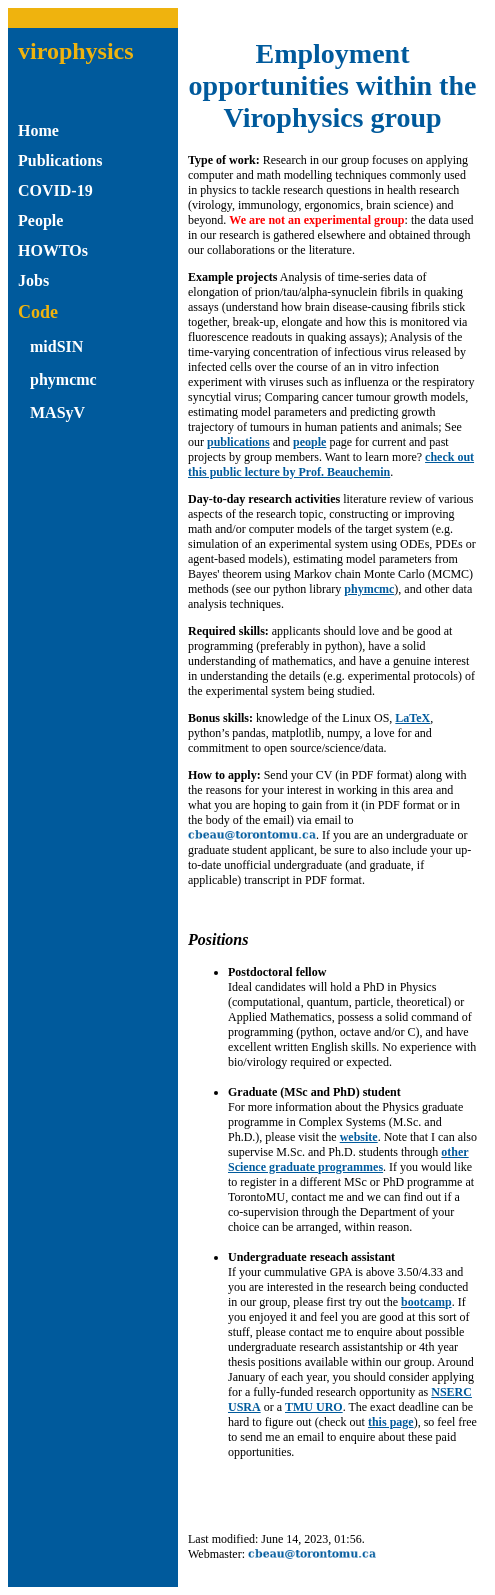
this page (391, 1422)
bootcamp (426, 1302)
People (40, 220)
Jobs (33, 280)
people (309, 442)
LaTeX (412, 718)
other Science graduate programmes (348, 1159)
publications (238, 442)
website (359, 1137)
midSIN (56, 346)
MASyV (57, 412)
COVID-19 (55, 190)
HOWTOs (53, 250)
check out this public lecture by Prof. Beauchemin (331, 464)
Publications (60, 160)
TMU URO (314, 1407)
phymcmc (63, 379)
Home (38, 130)
